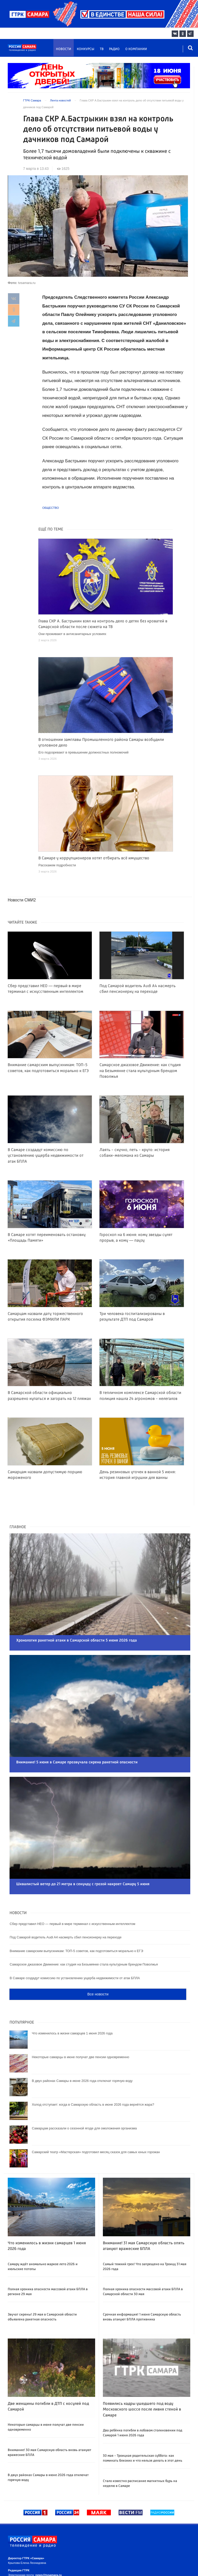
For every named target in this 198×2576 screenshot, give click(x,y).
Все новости (98, 1966)
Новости (63, 49)
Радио (114, 49)
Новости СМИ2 (22, 900)
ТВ (102, 49)
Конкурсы (85, 49)
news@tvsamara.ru (48, 2547)
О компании (136, 49)
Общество (50, 507)
